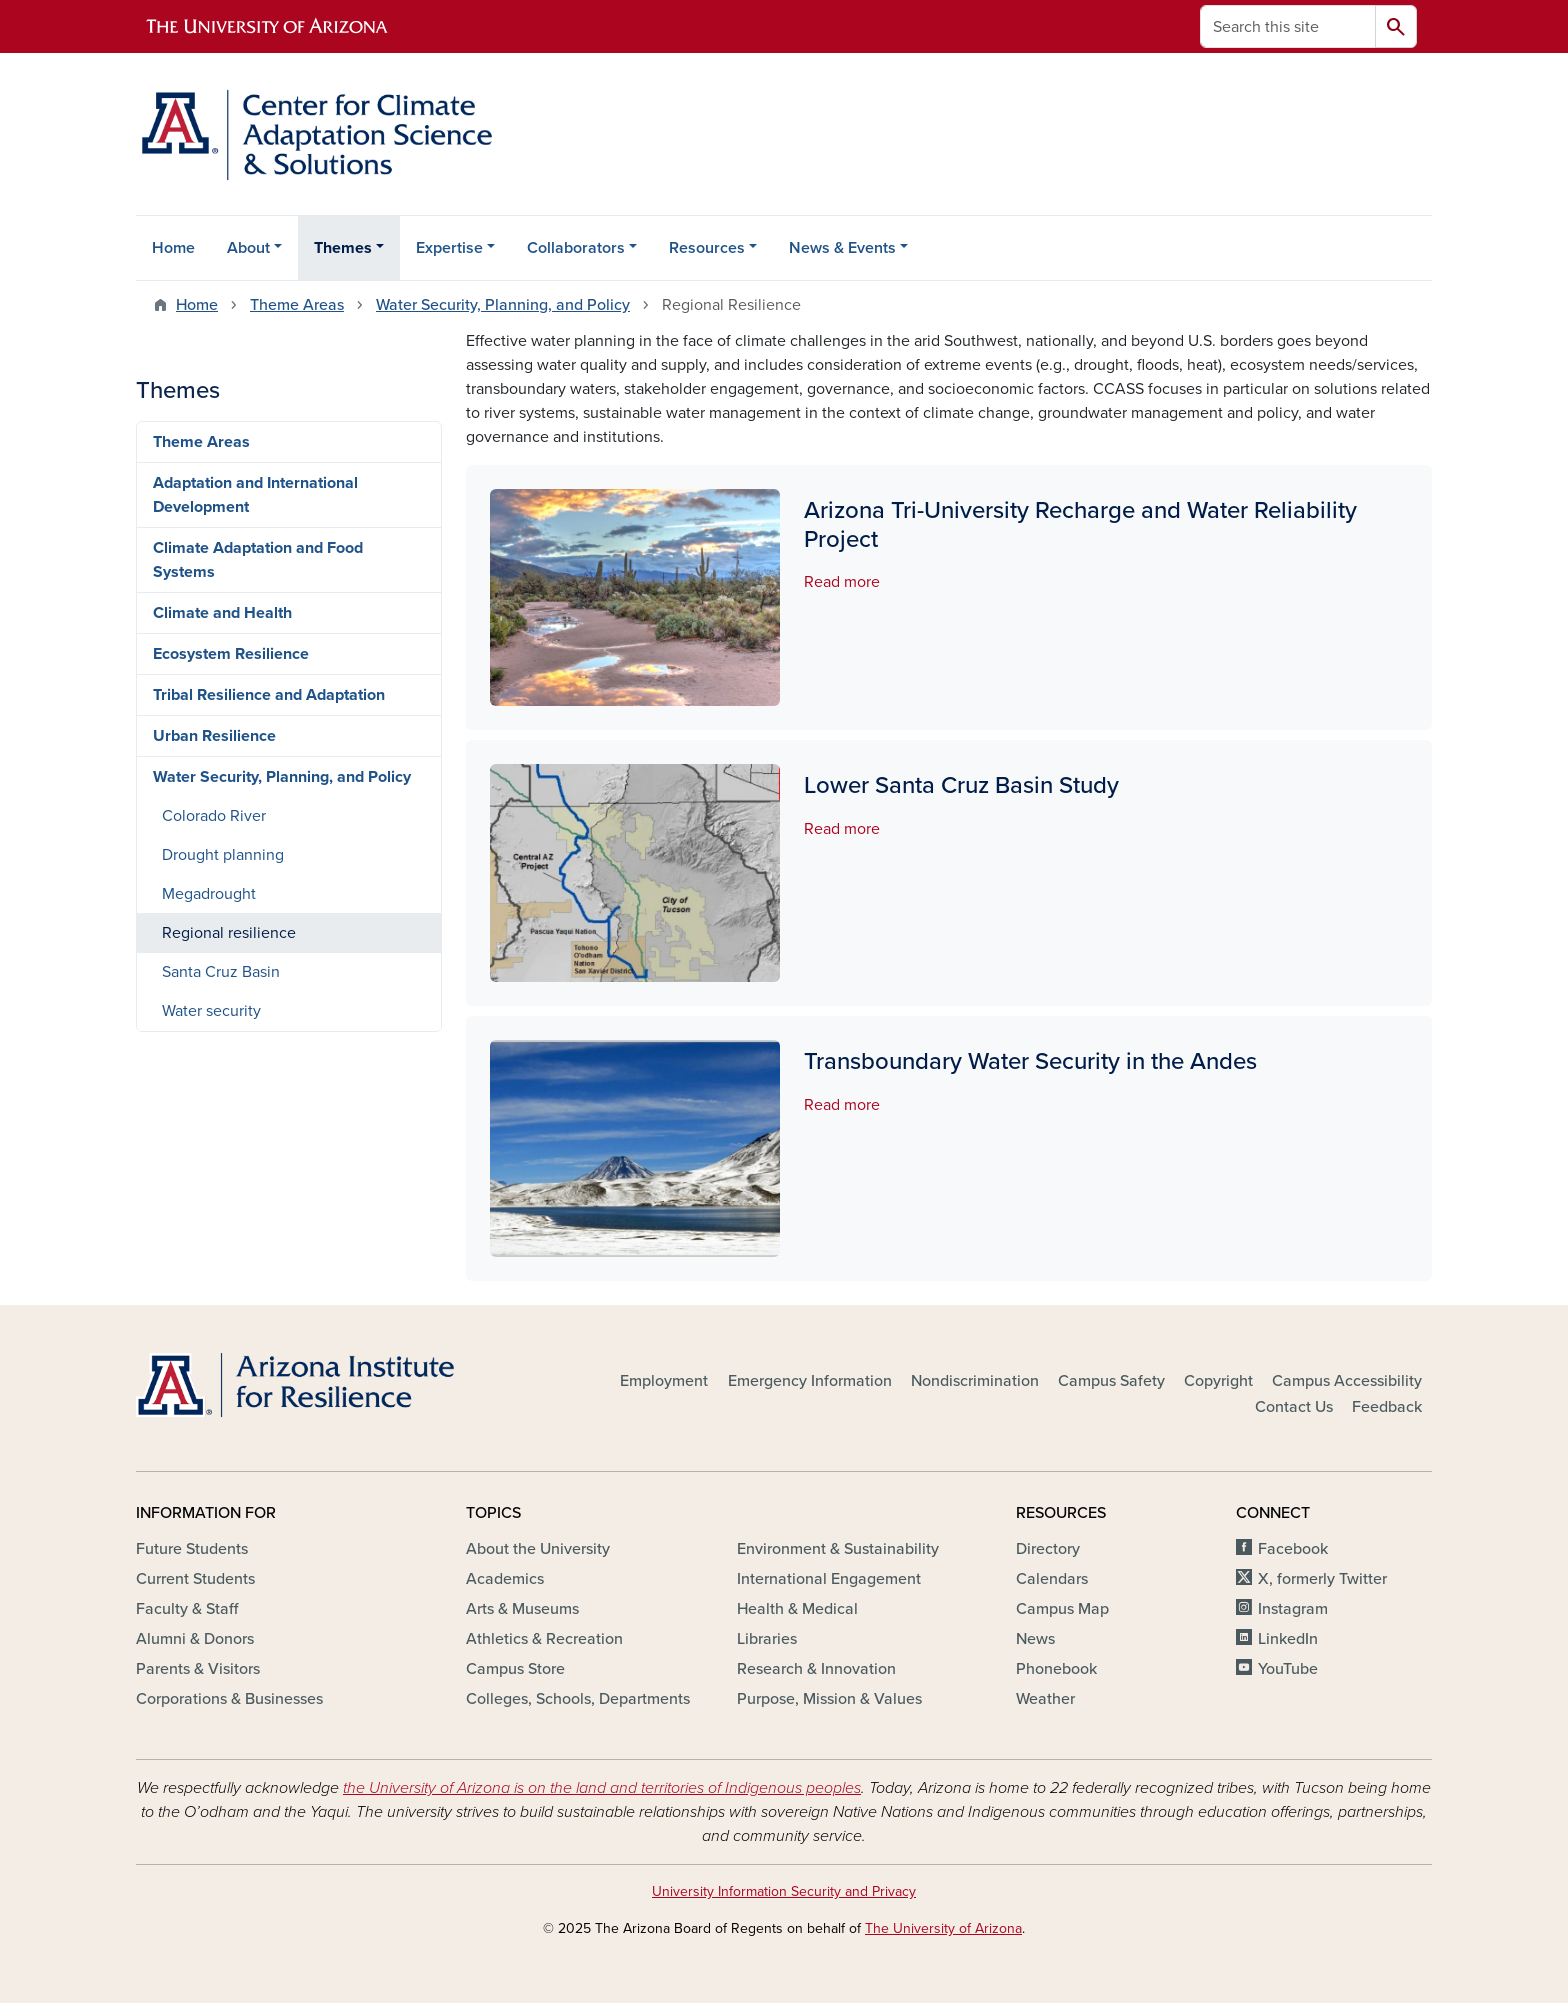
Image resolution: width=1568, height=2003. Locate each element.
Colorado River (214, 816)
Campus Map (1062, 1609)
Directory (1048, 1549)
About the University (538, 1549)
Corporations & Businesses (229, 1699)
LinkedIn (1288, 1639)
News (1035, 1639)
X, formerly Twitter (1322, 1579)
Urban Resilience (214, 736)
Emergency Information (810, 1381)
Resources (707, 248)
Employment (664, 1381)
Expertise (449, 248)
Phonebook (1056, 1669)
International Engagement (829, 1579)
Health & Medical (797, 1609)
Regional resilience (229, 933)
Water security (211, 1011)
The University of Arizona (943, 1928)
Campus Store (515, 1669)
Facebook (1293, 1549)
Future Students (192, 1549)
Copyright (1218, 1381)
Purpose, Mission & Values (829, 1699)
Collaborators (576, 248)
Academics (505, 1579)
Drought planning (223, 855)
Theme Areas (297, 305)
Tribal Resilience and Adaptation (269, 695)
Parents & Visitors (198, 1669)
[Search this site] (1288, 26)
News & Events (842, 248)
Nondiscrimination (975, 1381)
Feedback (1387, 1407)
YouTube (1288, 1669)
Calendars (1052, 1579)
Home (173, 248)
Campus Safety (1111, 1381)
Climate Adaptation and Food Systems (258, 560)
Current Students (195, 1579)
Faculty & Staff (187, 1609)
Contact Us (1294, 1407)
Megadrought (209, 894)
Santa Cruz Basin (221, 972)
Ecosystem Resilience (231, 654)
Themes (343, 248)
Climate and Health (222, 613)
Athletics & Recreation (544, 1639)
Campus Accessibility (1347, 1381)
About (248, 248)
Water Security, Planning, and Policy (503, 305)
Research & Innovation (816, 1669)
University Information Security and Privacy (784, 1891)
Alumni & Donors (195, 1639)
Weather (1045, 1699)
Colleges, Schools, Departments (578, 1699)
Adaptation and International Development (255, 495)
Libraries (767, 1639)
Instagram (1293, 1609)
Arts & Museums (522, 1609)
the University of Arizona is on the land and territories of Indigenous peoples (602, 1788)
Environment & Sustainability (838, 1549)
